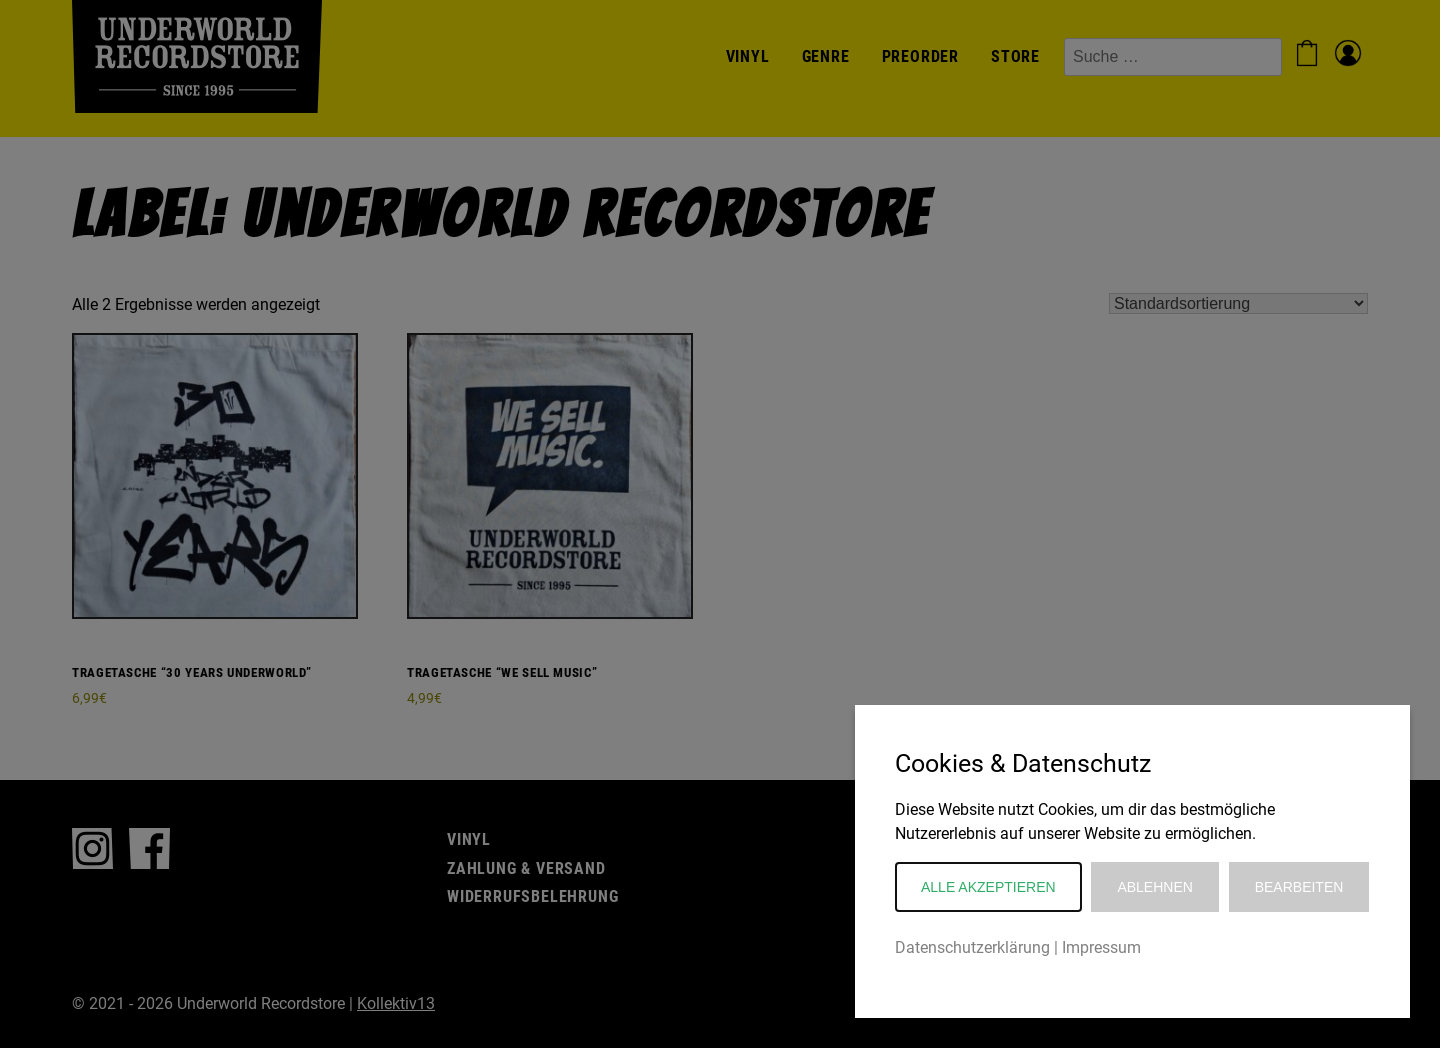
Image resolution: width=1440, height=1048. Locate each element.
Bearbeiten (1299, 887)
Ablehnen (1154, 887)
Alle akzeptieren (988, 887)
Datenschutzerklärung (972, 947)
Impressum (1101, 947)
